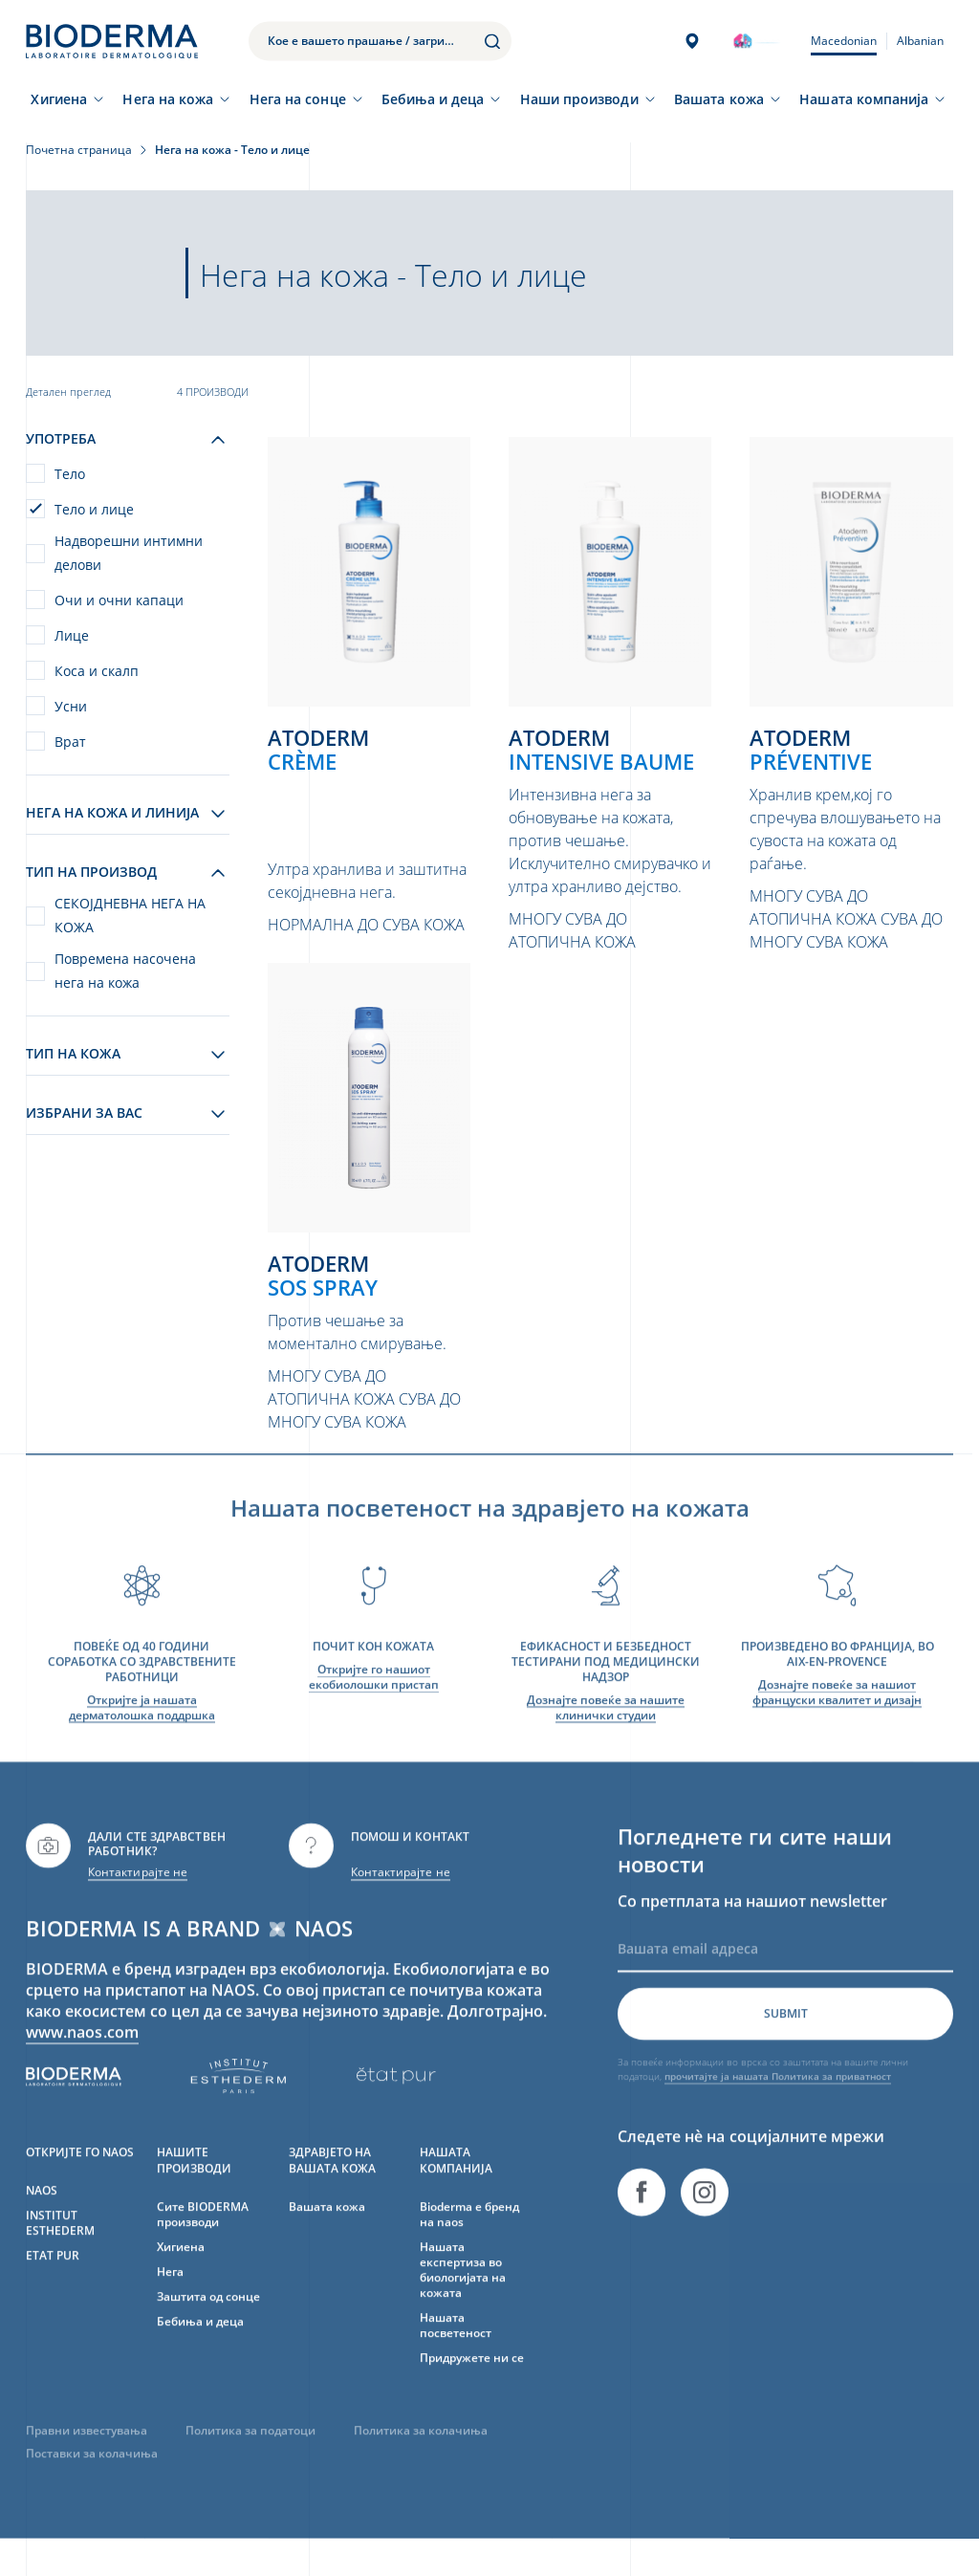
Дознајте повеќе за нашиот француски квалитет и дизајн (837, 1718)
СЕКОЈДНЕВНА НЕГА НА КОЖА (130, 915)
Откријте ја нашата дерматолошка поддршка (142, 1733)
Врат (70, 741)
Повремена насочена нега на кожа (125, 971)
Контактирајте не (137, 1897)
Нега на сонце (298, 99)
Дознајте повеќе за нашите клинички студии (606, 1733)
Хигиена (59, 99)
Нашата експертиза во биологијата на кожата (463, 2295)
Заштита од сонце (208, 2322)
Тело (69, 474)
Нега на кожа (167, 99)
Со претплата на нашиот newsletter (752, 1926)
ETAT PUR (52, 2281)
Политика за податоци (250, 2456)
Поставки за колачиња (92, 2479)
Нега (170, 2297)
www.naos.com (82, 2057)
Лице (71, 635)
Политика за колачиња (421, 2456)
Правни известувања (86, 2456)
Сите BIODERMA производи (203, 2240)
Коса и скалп (96, 671)
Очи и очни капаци (119, 600)
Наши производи (579, 99)
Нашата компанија (863, 99)
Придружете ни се (472, 2383)
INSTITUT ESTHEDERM (60, 2248)
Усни (70, 706)
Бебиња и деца (432, 99)
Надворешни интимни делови (128, 553)
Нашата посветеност (455, 2351)
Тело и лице (94, 509)
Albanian (920, 41)
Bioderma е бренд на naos (469, 2240)
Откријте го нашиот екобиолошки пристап (374, 1702)
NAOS (41, 2216)
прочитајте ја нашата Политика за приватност (777, 2101)
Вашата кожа (719, 99)
